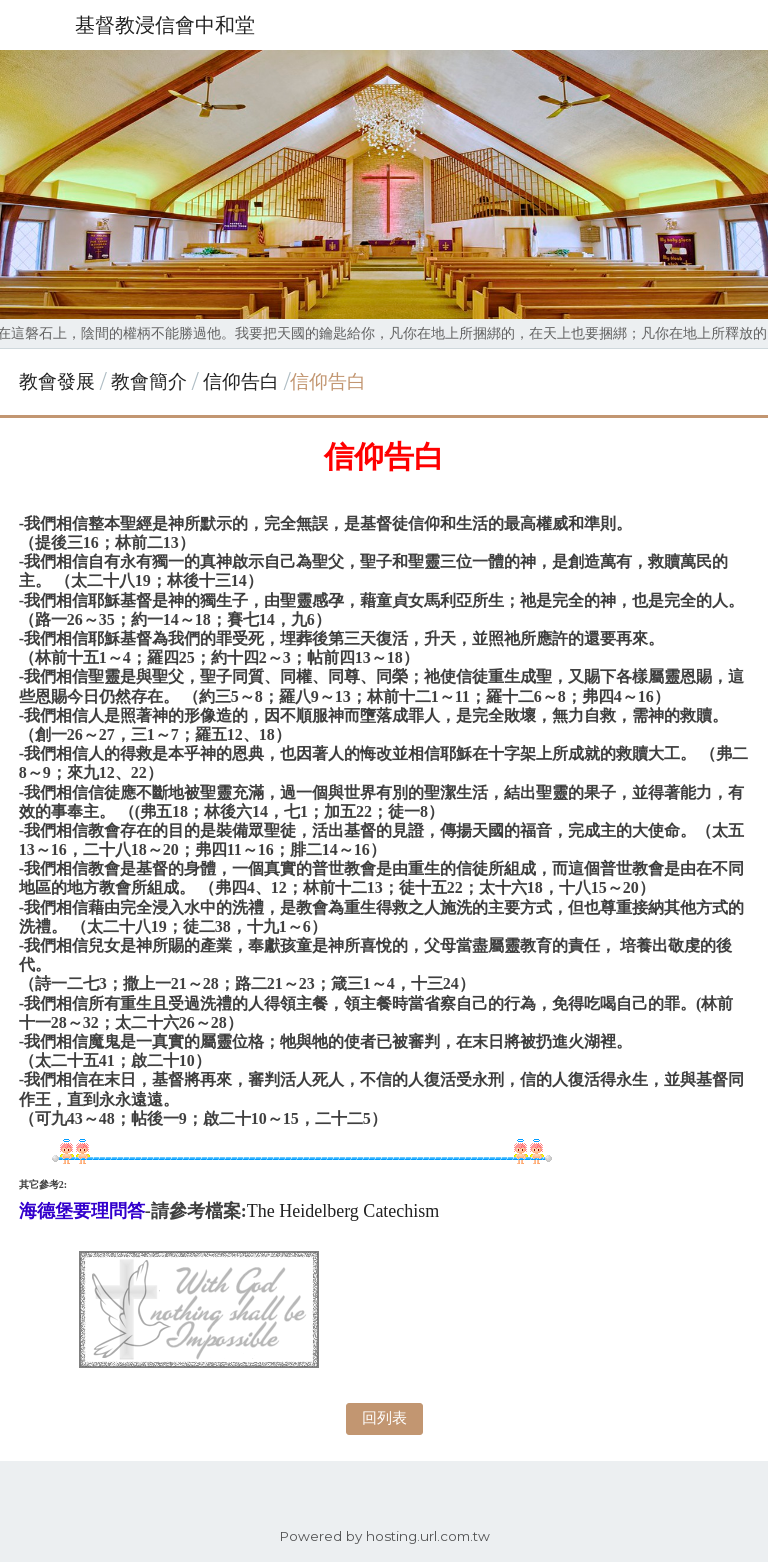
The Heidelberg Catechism (343, 1211)
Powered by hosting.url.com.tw (384, 1536)
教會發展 (57, 381)
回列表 (384, 1417)
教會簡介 (149, 381)
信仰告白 (241, 381)
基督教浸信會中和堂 (165, 25)
